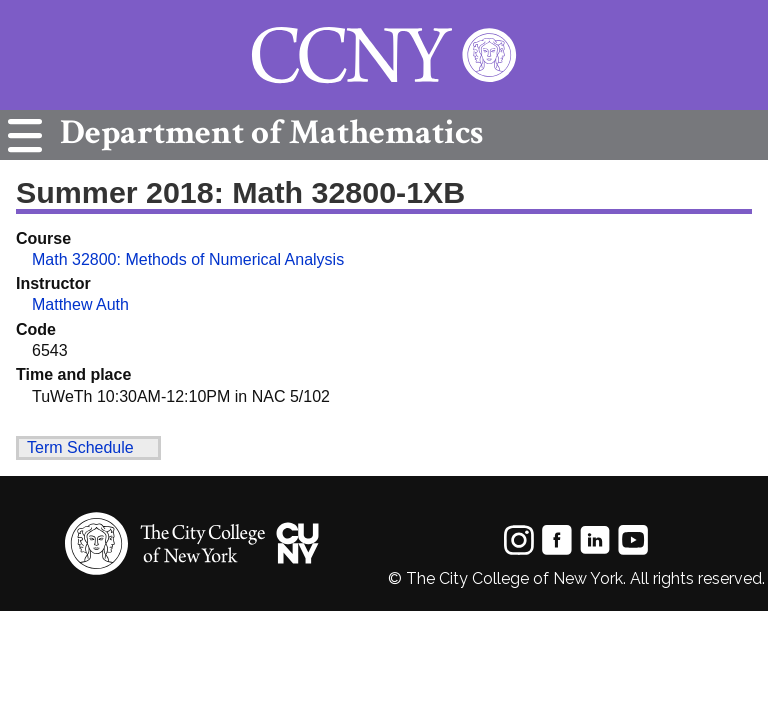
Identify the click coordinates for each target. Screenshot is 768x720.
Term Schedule (80, 447)
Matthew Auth (80, 304)
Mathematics (266, 132)
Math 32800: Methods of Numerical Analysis (188, 259)
